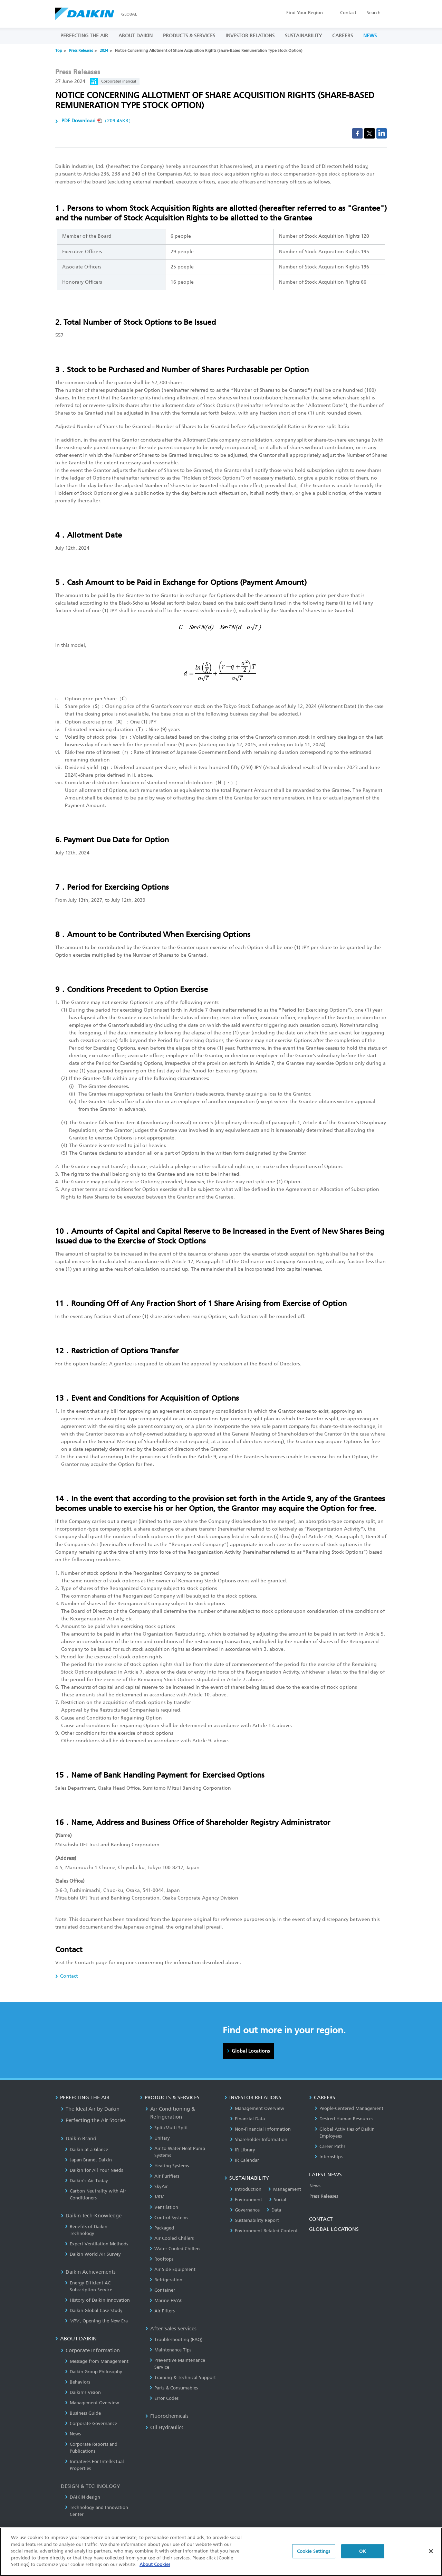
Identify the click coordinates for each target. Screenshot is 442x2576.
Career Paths (330, 2146)
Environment (246, 2199)
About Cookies (155, 2564)
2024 (104, 50)
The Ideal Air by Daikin (90, 2109)
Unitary (160, 2138)
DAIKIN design (82, 2497)
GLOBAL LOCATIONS (334, 2229)
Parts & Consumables (174, 2387)
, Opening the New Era (96, 2320)
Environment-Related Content (264, 2230)
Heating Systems (169, 2165)
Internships (329, 2156)
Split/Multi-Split (169, 2127)
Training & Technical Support (183, 2377)
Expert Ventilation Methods (96, 2243)
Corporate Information (90, 2350)
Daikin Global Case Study (94, 2310)
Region (304, 12)
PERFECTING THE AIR (84, 36)
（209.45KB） (96, 121)
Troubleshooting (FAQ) (176, 2339)
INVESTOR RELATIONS (250, 36)
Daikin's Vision (83, 2392)
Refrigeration (166, 2279)
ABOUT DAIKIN (135, 36)
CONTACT (321, 2219)
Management (284, 2189)
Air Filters (162, 2310)
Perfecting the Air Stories (93, 2120)
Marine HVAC (166, 2300)
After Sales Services (170, 2329)
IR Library (242, 2149)
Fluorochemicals (167, 2416)
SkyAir (159, 2186)
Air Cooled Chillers (172, 2238)
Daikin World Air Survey (93, 2254)
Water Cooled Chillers (175, 2248)
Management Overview (92, 2402)
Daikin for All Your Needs (94, 2170)
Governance (245, 2210)
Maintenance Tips (170, 2349)
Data (274, 2210)
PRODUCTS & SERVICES (189, 36)
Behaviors (77, 2382)
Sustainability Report (254, 2220)
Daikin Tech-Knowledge (91, 2216)
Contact (348, 12)
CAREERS (342, 36)
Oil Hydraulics (164, 2427)
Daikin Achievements (88, 2272)
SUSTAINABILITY (303, 36)
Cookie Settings (313, 2551)
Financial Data (247, 2118)
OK (362, 2551)
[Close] (431, 2551)
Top (58, 50)
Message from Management (96, 2361)
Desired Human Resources (344, 2118)
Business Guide (83, 2413)
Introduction (245, 2189)
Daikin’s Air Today (86, 2180)
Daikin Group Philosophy (93, 2371)
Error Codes (164, 2398)
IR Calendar (244, 2160)
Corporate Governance (91, 2423)
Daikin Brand (78, 2138)
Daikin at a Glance (86, 2149)
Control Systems (169, 2217)
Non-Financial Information (260, 2129)
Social (277, 2199)
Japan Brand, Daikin (88, 2159)
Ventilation (164, 2207)
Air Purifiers (164, 2176)
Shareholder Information (258, 2139)
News (73, 2433)
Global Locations (251, 2051)
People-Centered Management (349, 2108)
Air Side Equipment (172, 2269)
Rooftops (161, 2259)
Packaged (162, 2228)
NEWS (370, 36)
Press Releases (81, 50)
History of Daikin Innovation (97, 2300)
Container (162, 2290)
